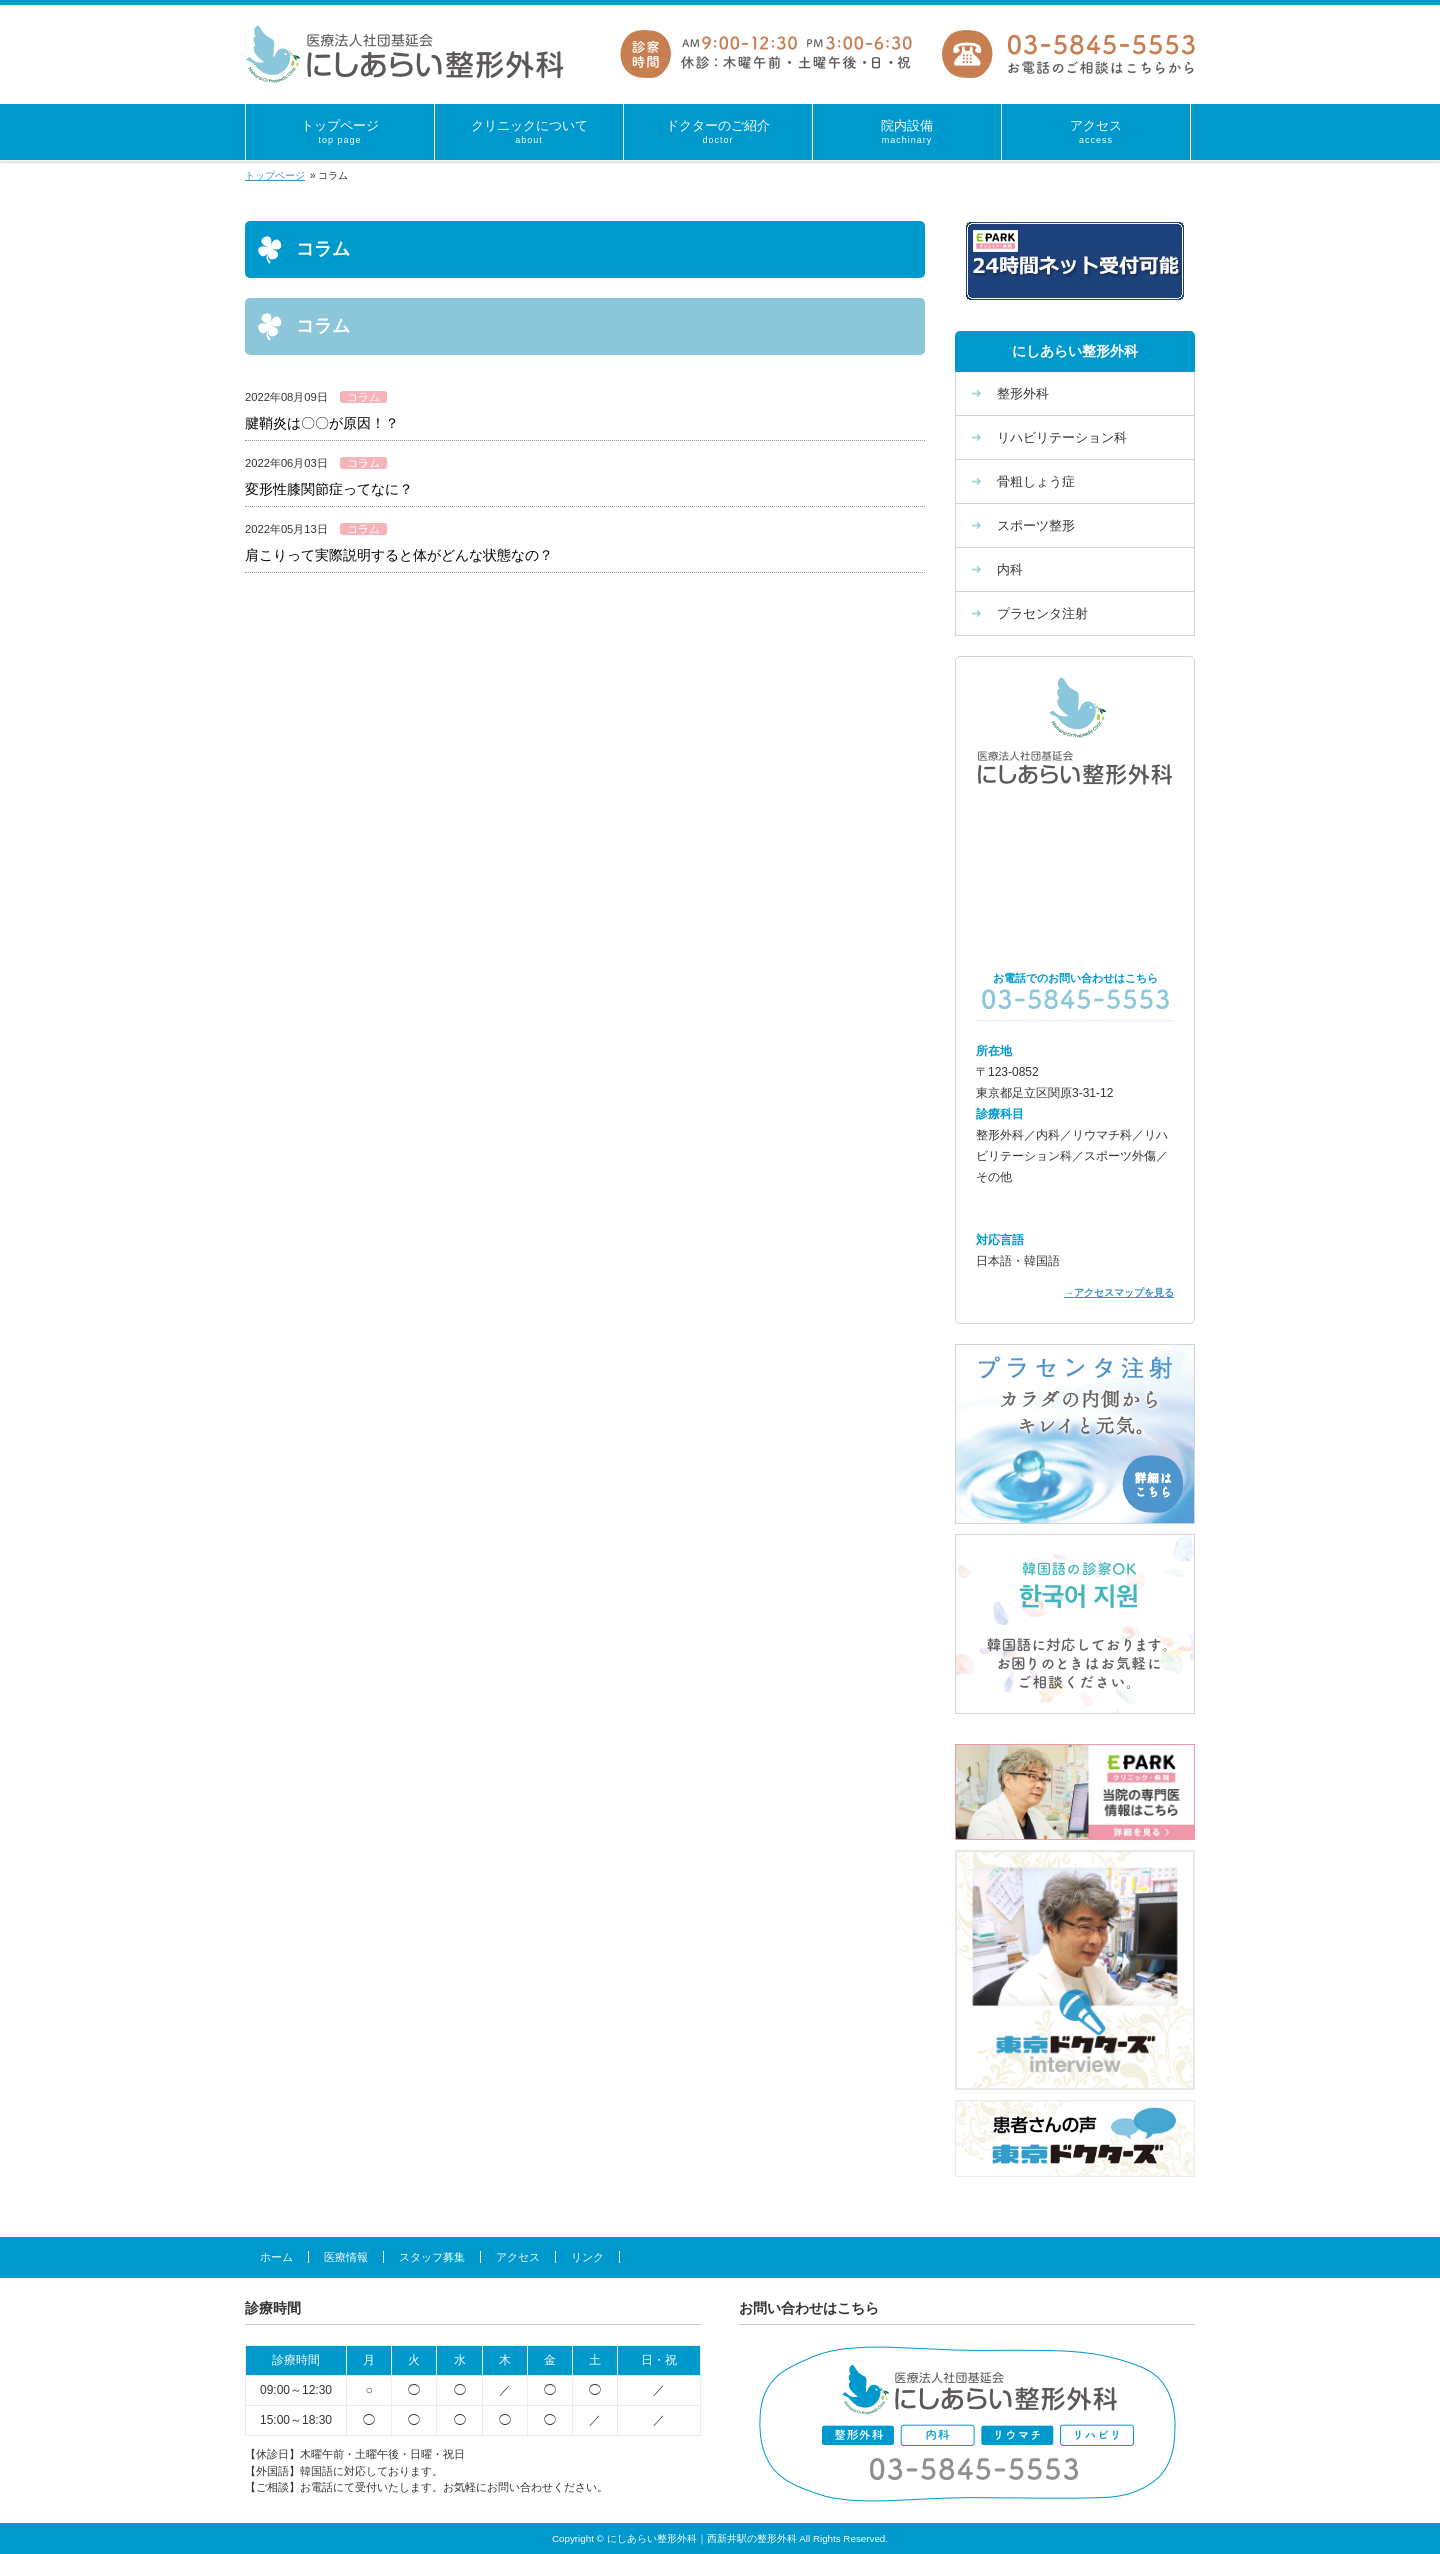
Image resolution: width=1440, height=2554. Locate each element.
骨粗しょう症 (1036, 481)
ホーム (276, 2257)
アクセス (518, 2257)
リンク (587, 2257)
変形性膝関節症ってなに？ (329, 489)
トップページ (275, 175)
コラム (363, 397)
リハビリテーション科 (1062, 437)
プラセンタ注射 (1042, 613)
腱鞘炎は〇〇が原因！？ (322, 423)
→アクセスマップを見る (1119, 1292)
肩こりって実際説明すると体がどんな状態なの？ (399, 555)
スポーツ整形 (1036, 525)
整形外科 (1023, 393)
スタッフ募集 (432, 2257)
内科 (1010, 569)
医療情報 (346, 2257)
